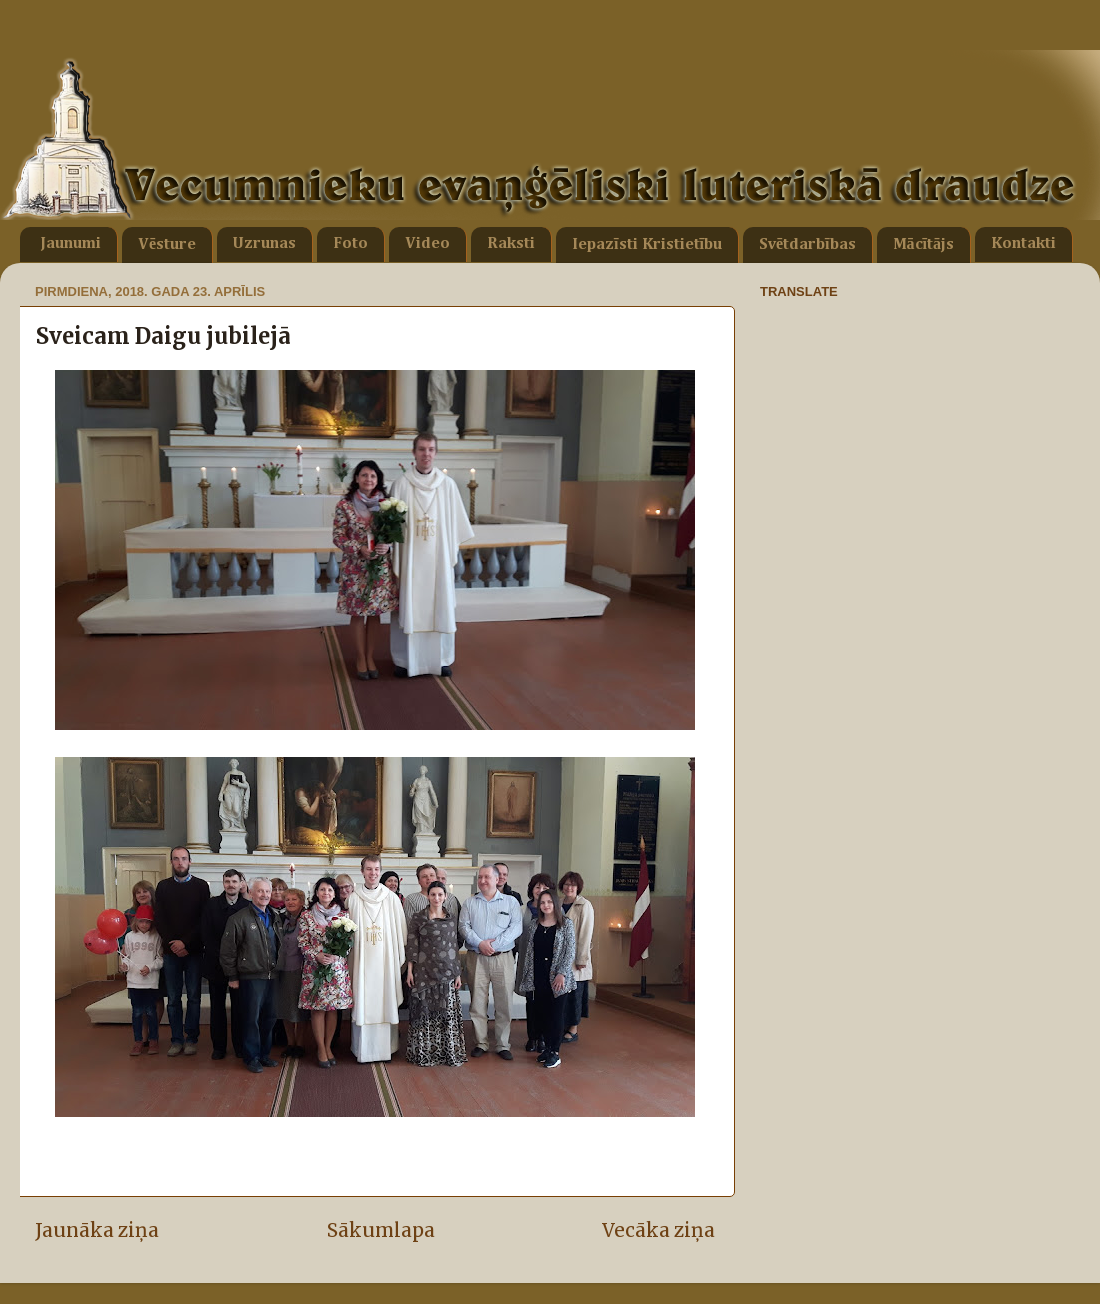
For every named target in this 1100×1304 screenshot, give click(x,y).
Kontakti (1023, 244)
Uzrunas (264, 244)
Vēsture (167, 245)
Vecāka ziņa (658, 1230)
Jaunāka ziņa (97, 1230)
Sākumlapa (381, 1230)
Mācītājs (923, 245)
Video (427, 244)
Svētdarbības (807, 245)
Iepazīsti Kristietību (647, 245)
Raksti (511, 244)
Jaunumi (70, 244)
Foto (350, 244)
